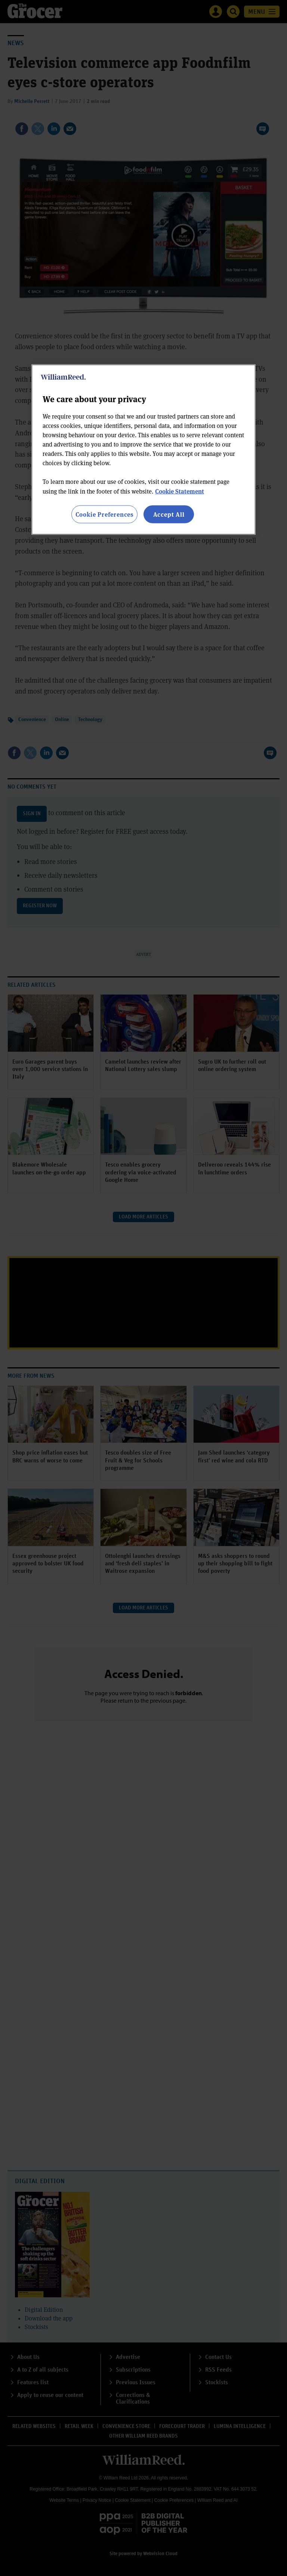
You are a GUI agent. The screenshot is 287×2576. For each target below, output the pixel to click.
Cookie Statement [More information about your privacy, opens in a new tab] (179, 490)
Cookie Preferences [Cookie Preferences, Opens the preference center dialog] (104, 514)
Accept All (169, 514)
